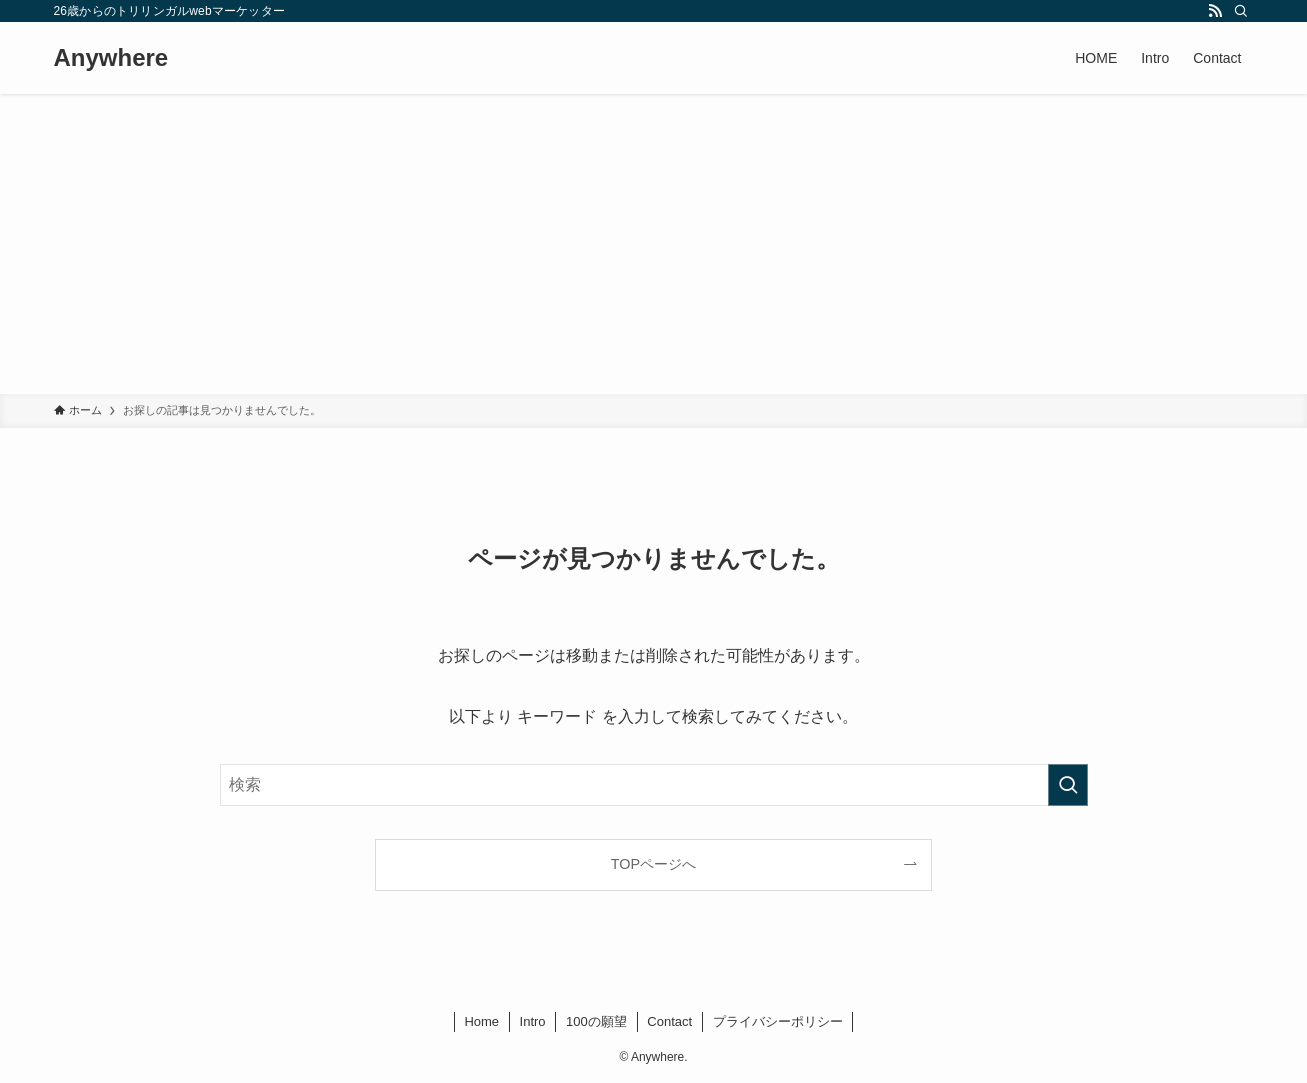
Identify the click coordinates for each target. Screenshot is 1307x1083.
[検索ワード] (654, 785)
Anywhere (111, 58)
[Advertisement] (654, 244)
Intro (533, 1021)
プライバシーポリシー (778, 1021)
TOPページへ (653, 864)
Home (481, 1021)
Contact (669, 1021)
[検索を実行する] (1068, 785)
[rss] (1215, 11)
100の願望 (596, 1021)
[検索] (1241, 11)
